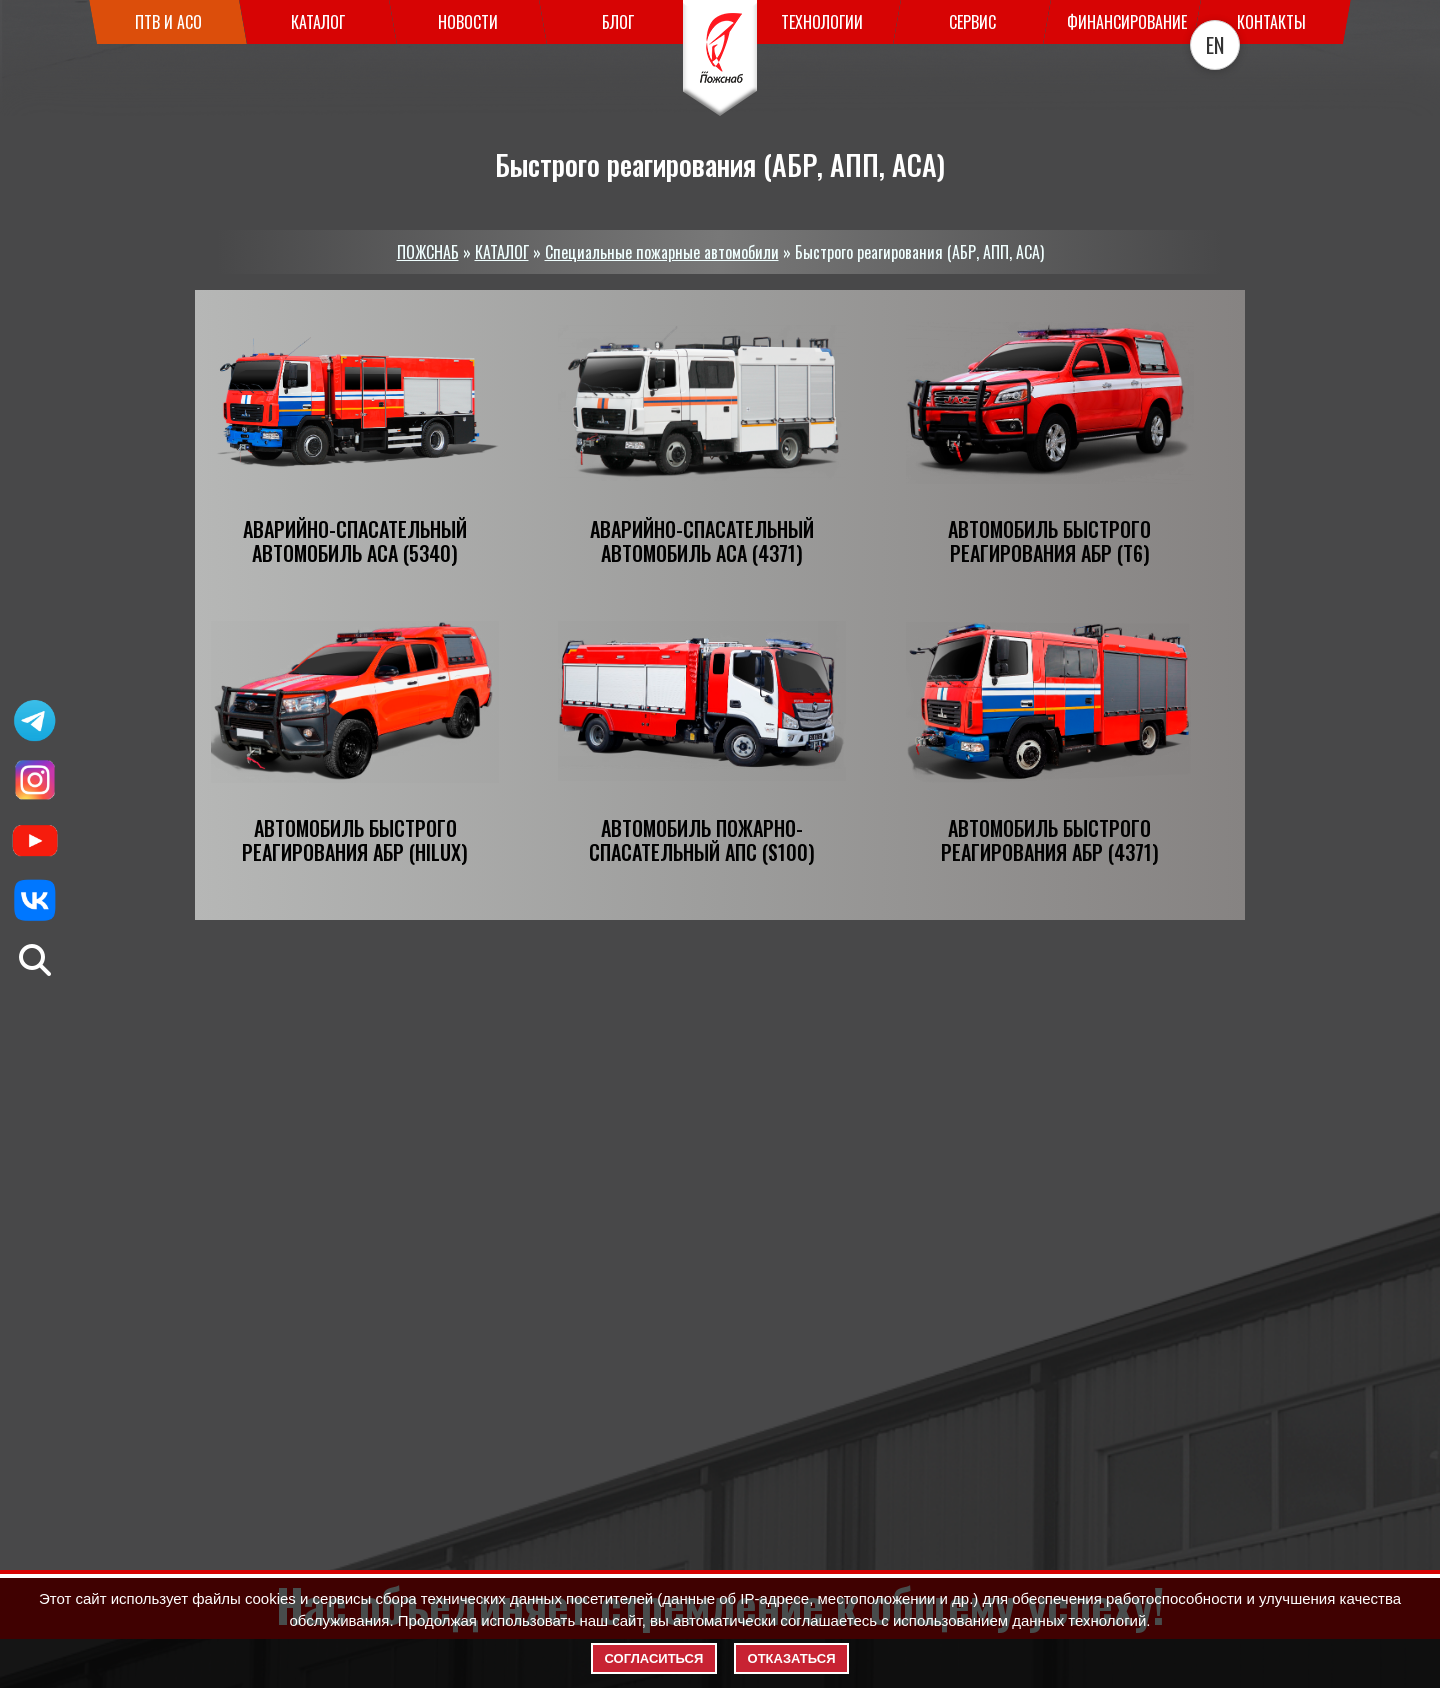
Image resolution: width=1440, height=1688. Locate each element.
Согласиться (654, 1658)
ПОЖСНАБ (428, 252)
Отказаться (792, 1658)
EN (1215, 45)
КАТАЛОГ (502, 252)
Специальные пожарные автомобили (662, 252)
